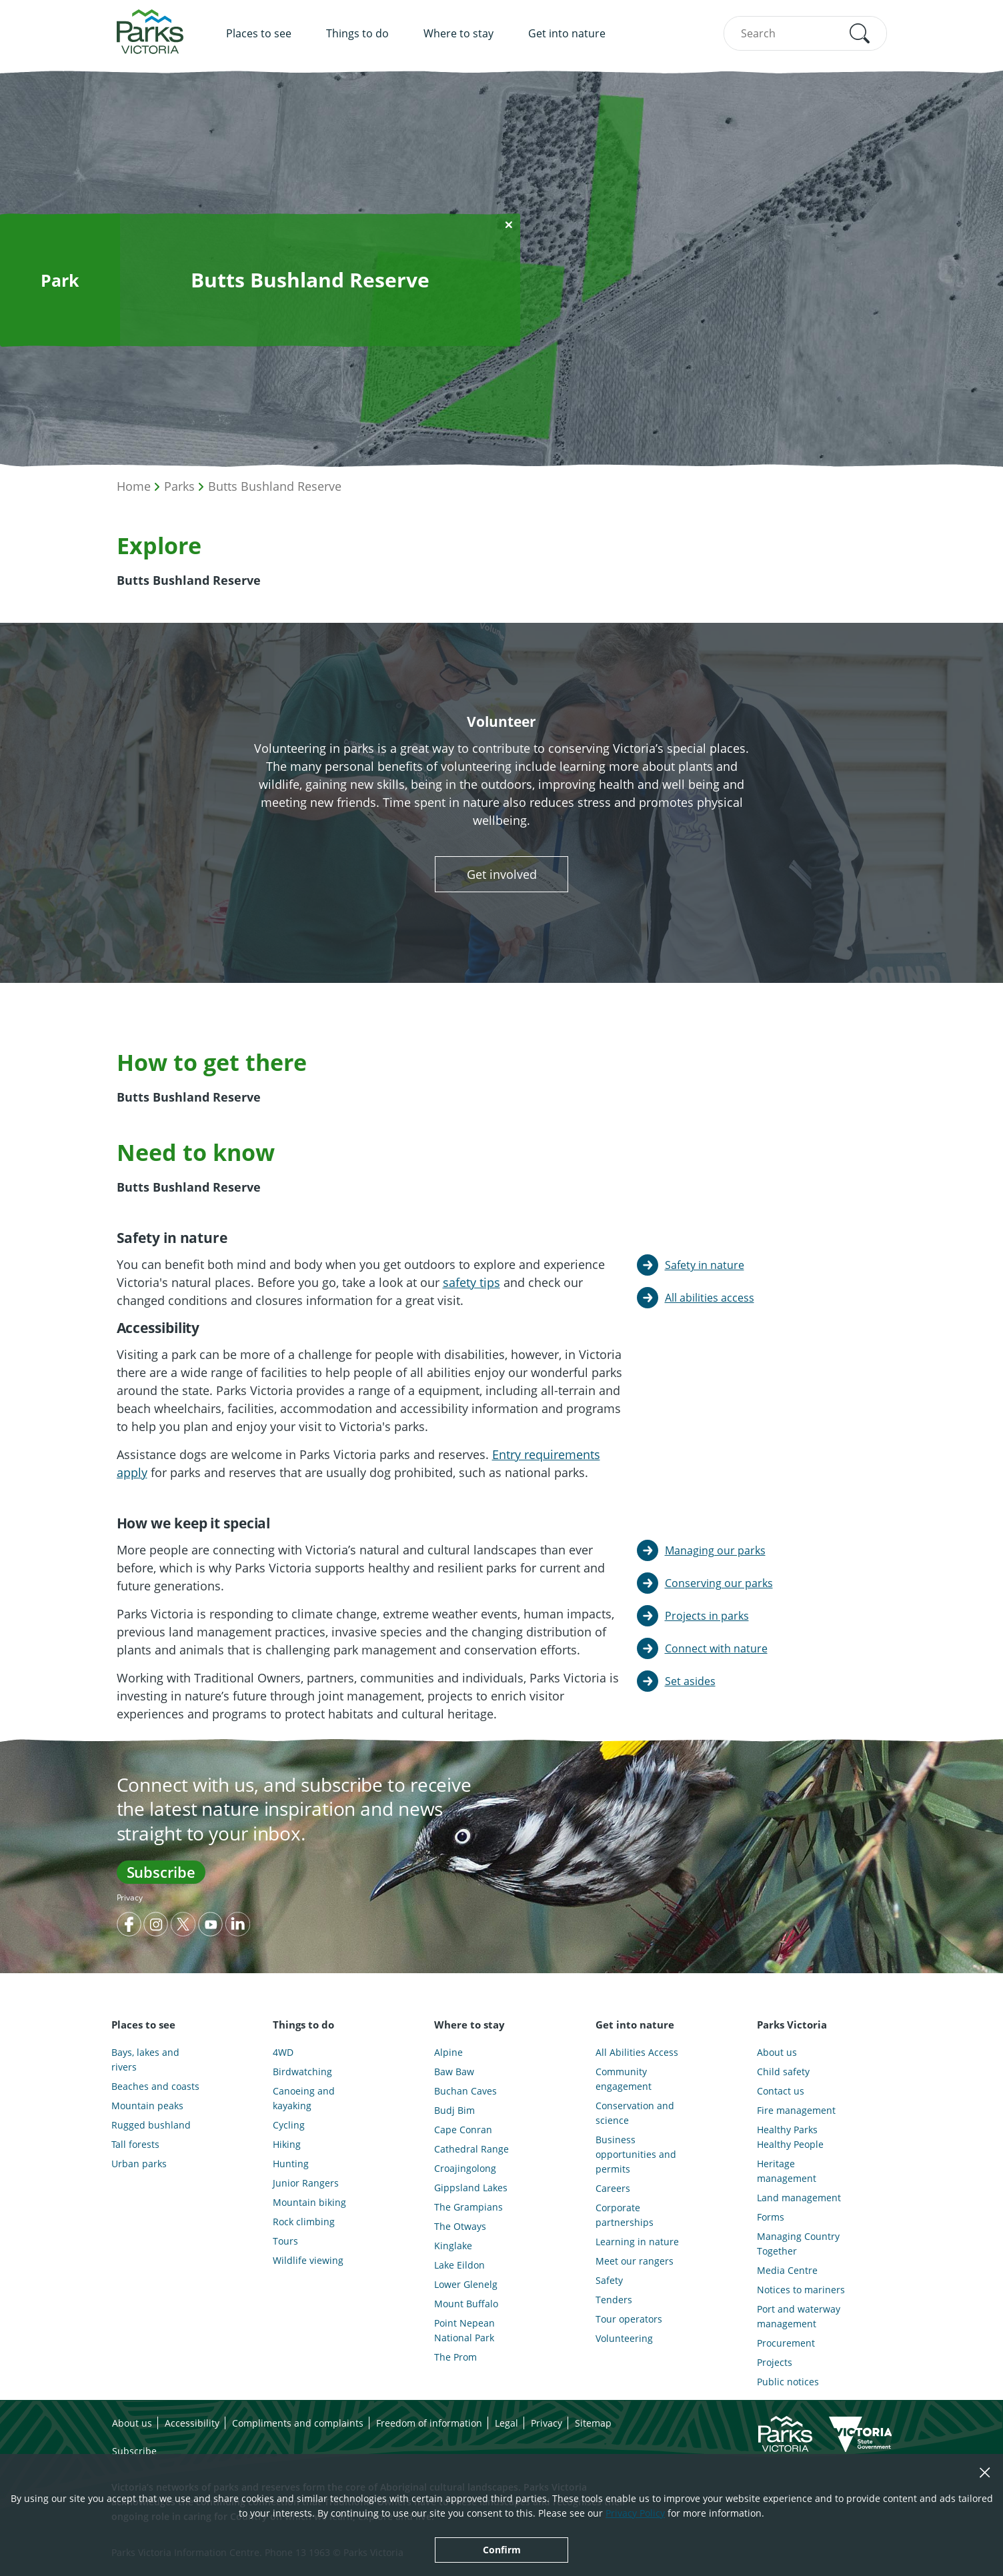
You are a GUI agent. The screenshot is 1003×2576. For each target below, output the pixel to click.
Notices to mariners (801, 2289)
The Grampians (468, 2207)
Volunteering (624, 2338)
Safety (609, 2280)
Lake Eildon (459, 2265)
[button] (860, 33)
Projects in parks (707, 1615)
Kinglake (453, 2245)
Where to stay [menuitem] (458, 33)
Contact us (780, 2091)
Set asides (690, 1681)
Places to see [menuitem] (258, 33)
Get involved (502, 874)
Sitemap (593, 2423)
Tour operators (629, 2319)
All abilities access (709, 1297)
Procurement (786, 2343)
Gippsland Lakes (471, 2187)
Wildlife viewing (308, 2260)
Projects (774, 2362)
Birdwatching (302, 2071)
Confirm (502, 2549)
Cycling (289, 2125)
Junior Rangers (306, 2183)
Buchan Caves (465, 2091)
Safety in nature (704, 1265)
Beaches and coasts (155, 2086)
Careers (613, 2188)
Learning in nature (637, 2241)
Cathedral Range (471, 2149)
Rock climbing (304, 2221)
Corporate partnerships (625, 2215)
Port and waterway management (798, 2316)
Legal (506, 2423)
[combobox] (805, 33)
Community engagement (624, 2079)
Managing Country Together (798, 2243)
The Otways (460, 2226)
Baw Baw (454, 2071)
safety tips (471, 1282)
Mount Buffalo (466, 2303)
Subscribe (161, 1872)
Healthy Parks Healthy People (790, 2137)
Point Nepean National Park (464, 2330)
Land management (799, 2197)
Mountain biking (309, 2202)
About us (777, 2052)
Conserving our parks (719, 1583)
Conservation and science (635, 2113)
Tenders (614, 2299)
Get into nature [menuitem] (567, 33)
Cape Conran (463, 2129)
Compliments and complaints (297, 2423)
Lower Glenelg (465, 2284)
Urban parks (139, 2163)
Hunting (291, 2163)
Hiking (287, 2144)
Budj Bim (454, 2110)
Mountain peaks (147, 2105)
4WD (283, 2052)
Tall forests (135, 2144)
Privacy (130, 1897)
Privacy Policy (635, 2513)
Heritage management (786, 2171)
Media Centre (787, 2270)
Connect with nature (716, 1648)
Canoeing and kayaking (304, 2098)
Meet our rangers (635, 2261)
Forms (770, 2217)
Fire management (796, 2110)
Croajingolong (465, 2168)
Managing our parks (715, 1550)
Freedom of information (429, 2423)
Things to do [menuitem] (357, 33)
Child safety (783, 2071)
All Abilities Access (637, 2052)
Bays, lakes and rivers (145, 2059)
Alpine (448, 2052)
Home (134, 486)
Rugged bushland (151, 2125)
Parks (179, 486)
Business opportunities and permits (636, 2154)
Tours (285, 2241)
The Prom (455, 2357)
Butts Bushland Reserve (274, 486)
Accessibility (192, 2423)
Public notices (788, 2381)
